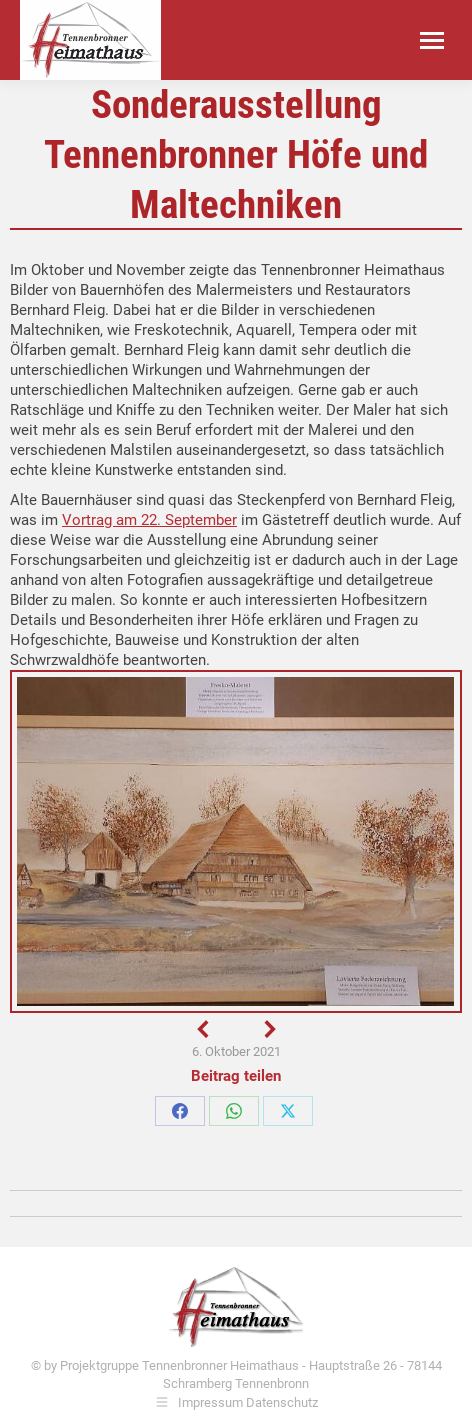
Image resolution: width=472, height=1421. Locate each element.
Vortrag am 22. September (149, 520)
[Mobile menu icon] (432, 40)
